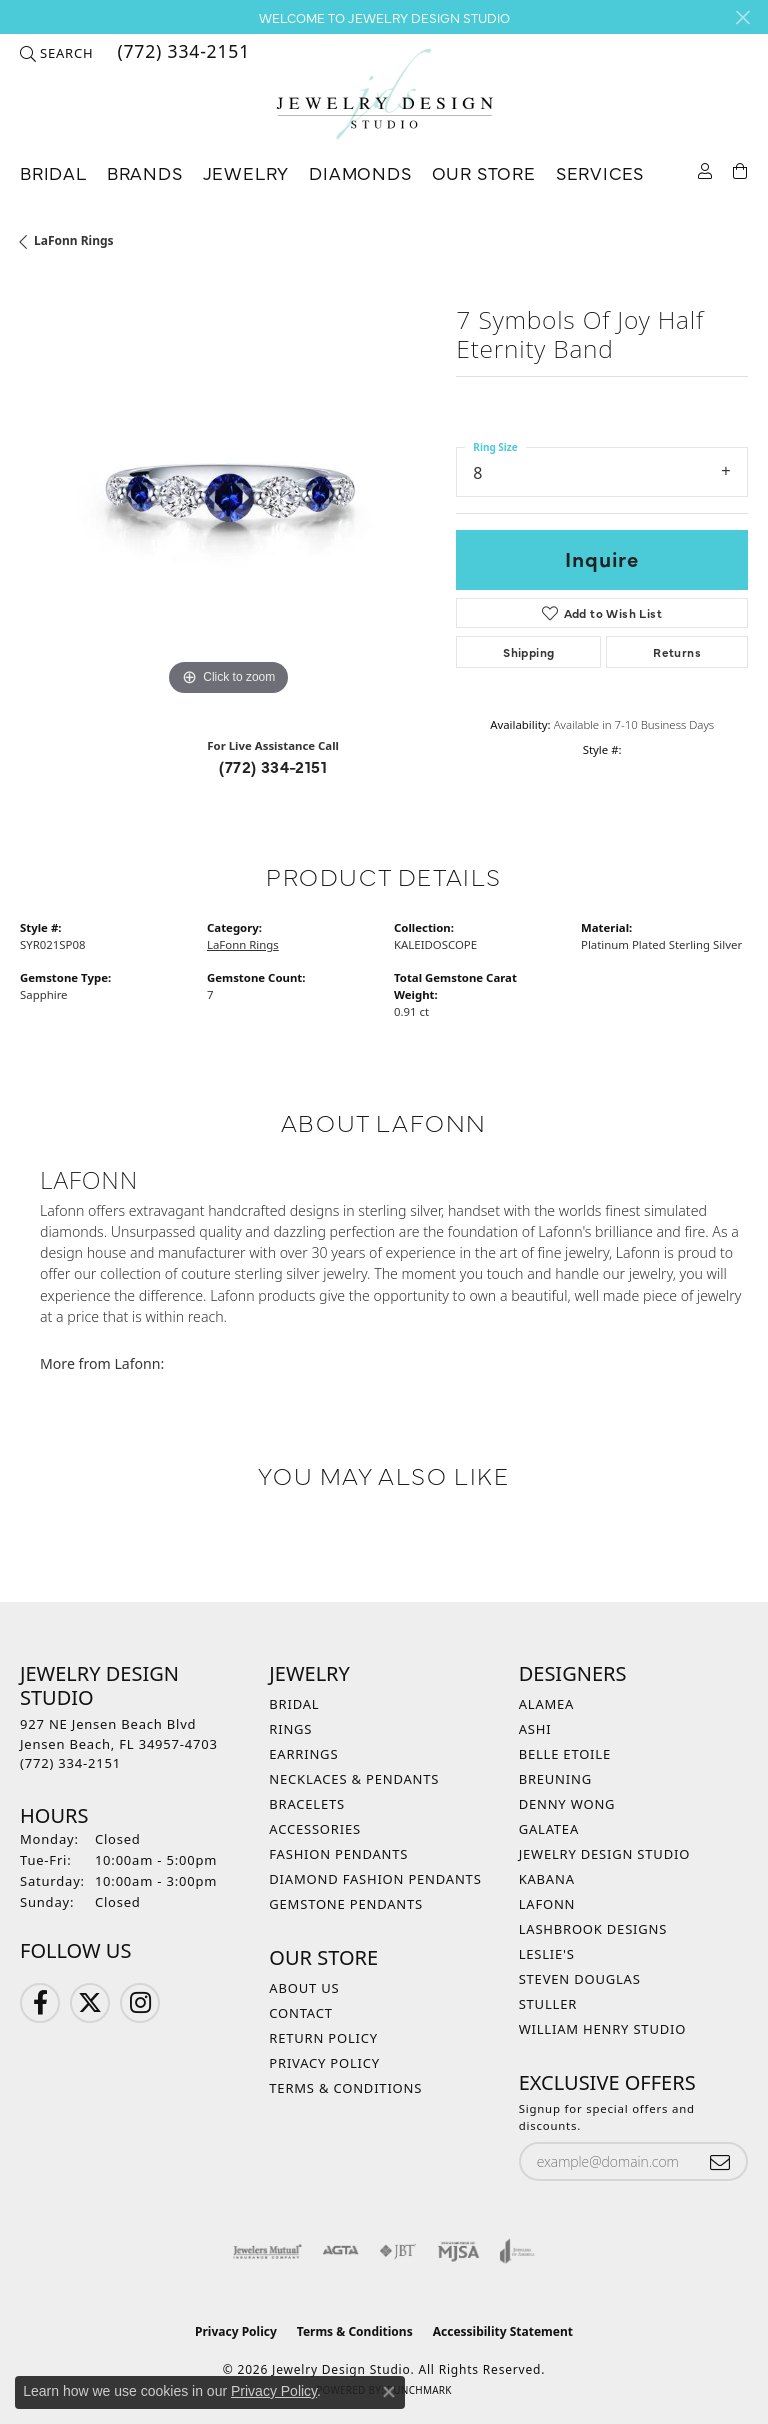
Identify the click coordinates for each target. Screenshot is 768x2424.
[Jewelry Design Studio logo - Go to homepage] (384, 94)
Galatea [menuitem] (549, 1829)
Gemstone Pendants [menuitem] (346, 1904)
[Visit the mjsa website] (458, 2251)
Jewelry (246, 172)
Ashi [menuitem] (535, 1729)
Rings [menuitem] (290, 1729)
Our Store (484, 172)
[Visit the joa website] (517, 2251)
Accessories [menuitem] (315, 1829)
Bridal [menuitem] (294, 1704)
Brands (145, 172)
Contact (300, 2013)
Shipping (528, 652)
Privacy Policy (324, 2063)
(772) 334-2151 (273, 766)
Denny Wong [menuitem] (567, 1804)
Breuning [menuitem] (555, 1779)
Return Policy (323, 2038)
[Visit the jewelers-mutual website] (267, 2251)
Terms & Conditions (345, 2088)
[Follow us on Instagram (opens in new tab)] (140, 2003)
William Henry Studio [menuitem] (603, 2029)
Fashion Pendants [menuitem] (338, 1854)
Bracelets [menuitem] (307, 1804)
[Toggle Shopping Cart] (740, 169)
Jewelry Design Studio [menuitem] (604, 1854)
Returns (677, 652)
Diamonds (360, 172)
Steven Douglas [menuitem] (580, 1979)
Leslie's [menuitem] (547, 1954)
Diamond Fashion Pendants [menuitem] (375, 1879)
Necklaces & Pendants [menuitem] (354, 1779)
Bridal (53, 172)
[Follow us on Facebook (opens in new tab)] (40, 2003)
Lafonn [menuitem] (547, 1904)
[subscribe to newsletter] (720, 2161)
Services (600, 172)
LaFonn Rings (74, 240)
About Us (304, 1988)
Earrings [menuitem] (303, 1754)
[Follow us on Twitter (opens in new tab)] (90, 2003)
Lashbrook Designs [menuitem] (593, 1929)
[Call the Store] (70, 1763)
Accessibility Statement (503, 2331)
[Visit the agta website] (340, 2251)
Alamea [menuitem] (547, 1704)
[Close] (742, 17)
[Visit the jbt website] (398, 2251)
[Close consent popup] (389, 2392)
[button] (56, 53)
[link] (181, 53)
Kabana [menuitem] (547, 1879)
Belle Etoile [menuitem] (565, 1754)
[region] (228, 493)
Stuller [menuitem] (548, 2004)
